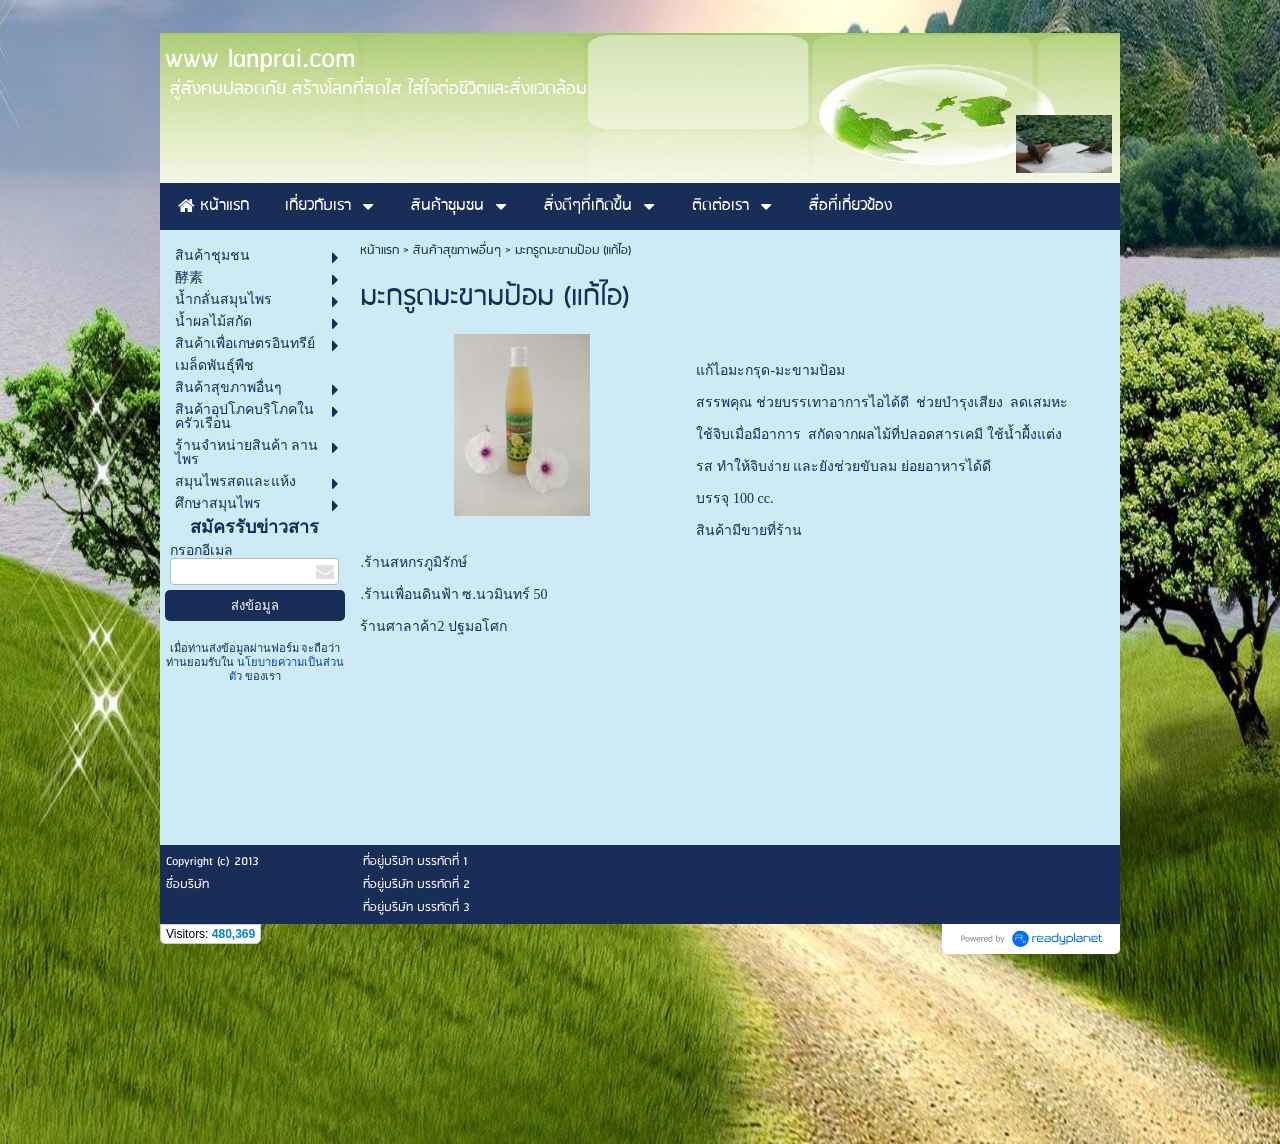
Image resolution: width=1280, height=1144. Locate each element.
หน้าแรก (379, 430)
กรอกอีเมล (201, 730)
